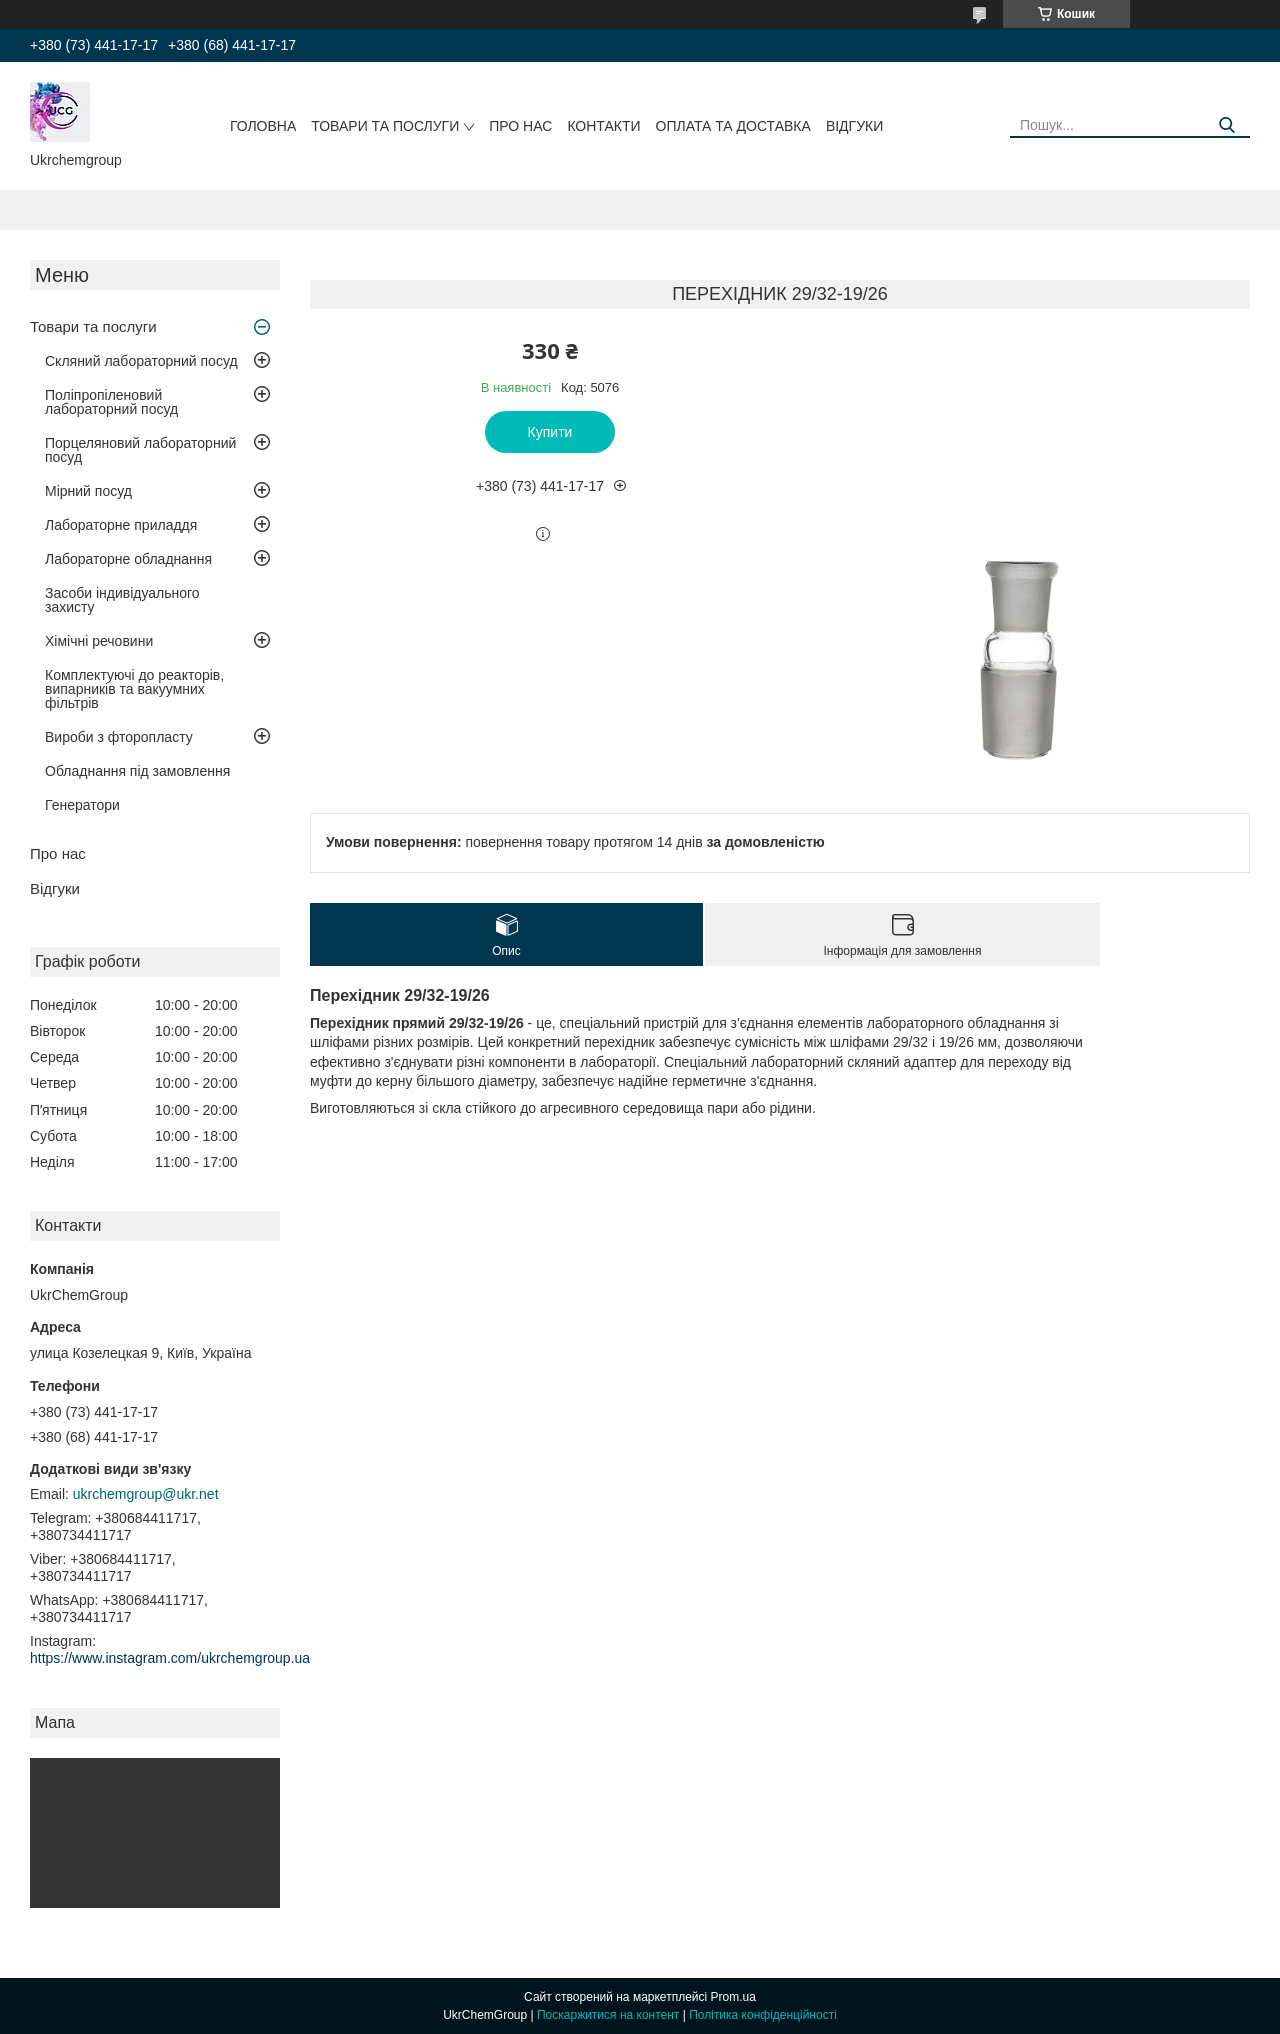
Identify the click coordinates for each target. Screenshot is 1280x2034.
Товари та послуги (385, 126)
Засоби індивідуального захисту (122, 600)
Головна (263, 126)
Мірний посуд (88, 491)
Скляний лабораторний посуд (141, 361)
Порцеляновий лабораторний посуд (140, 450)
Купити (550, 432)
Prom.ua (733, 1997)
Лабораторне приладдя (121, 525)
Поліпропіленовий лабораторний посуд (111, 402)
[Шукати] (1227, 125)
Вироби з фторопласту (119, 737)
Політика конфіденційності (763, 2015)
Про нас (520, 126)
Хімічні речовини (99, 641)
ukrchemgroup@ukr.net (146, 1494)
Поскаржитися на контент (608, 2015)
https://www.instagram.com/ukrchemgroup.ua (170, 1658)
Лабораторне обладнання (128, 559)
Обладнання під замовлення (137, 771)
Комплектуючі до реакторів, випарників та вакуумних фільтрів (134, 689)
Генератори (82, 805)
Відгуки (854, 126)
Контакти (603, 126)
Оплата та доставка (733, 126)
